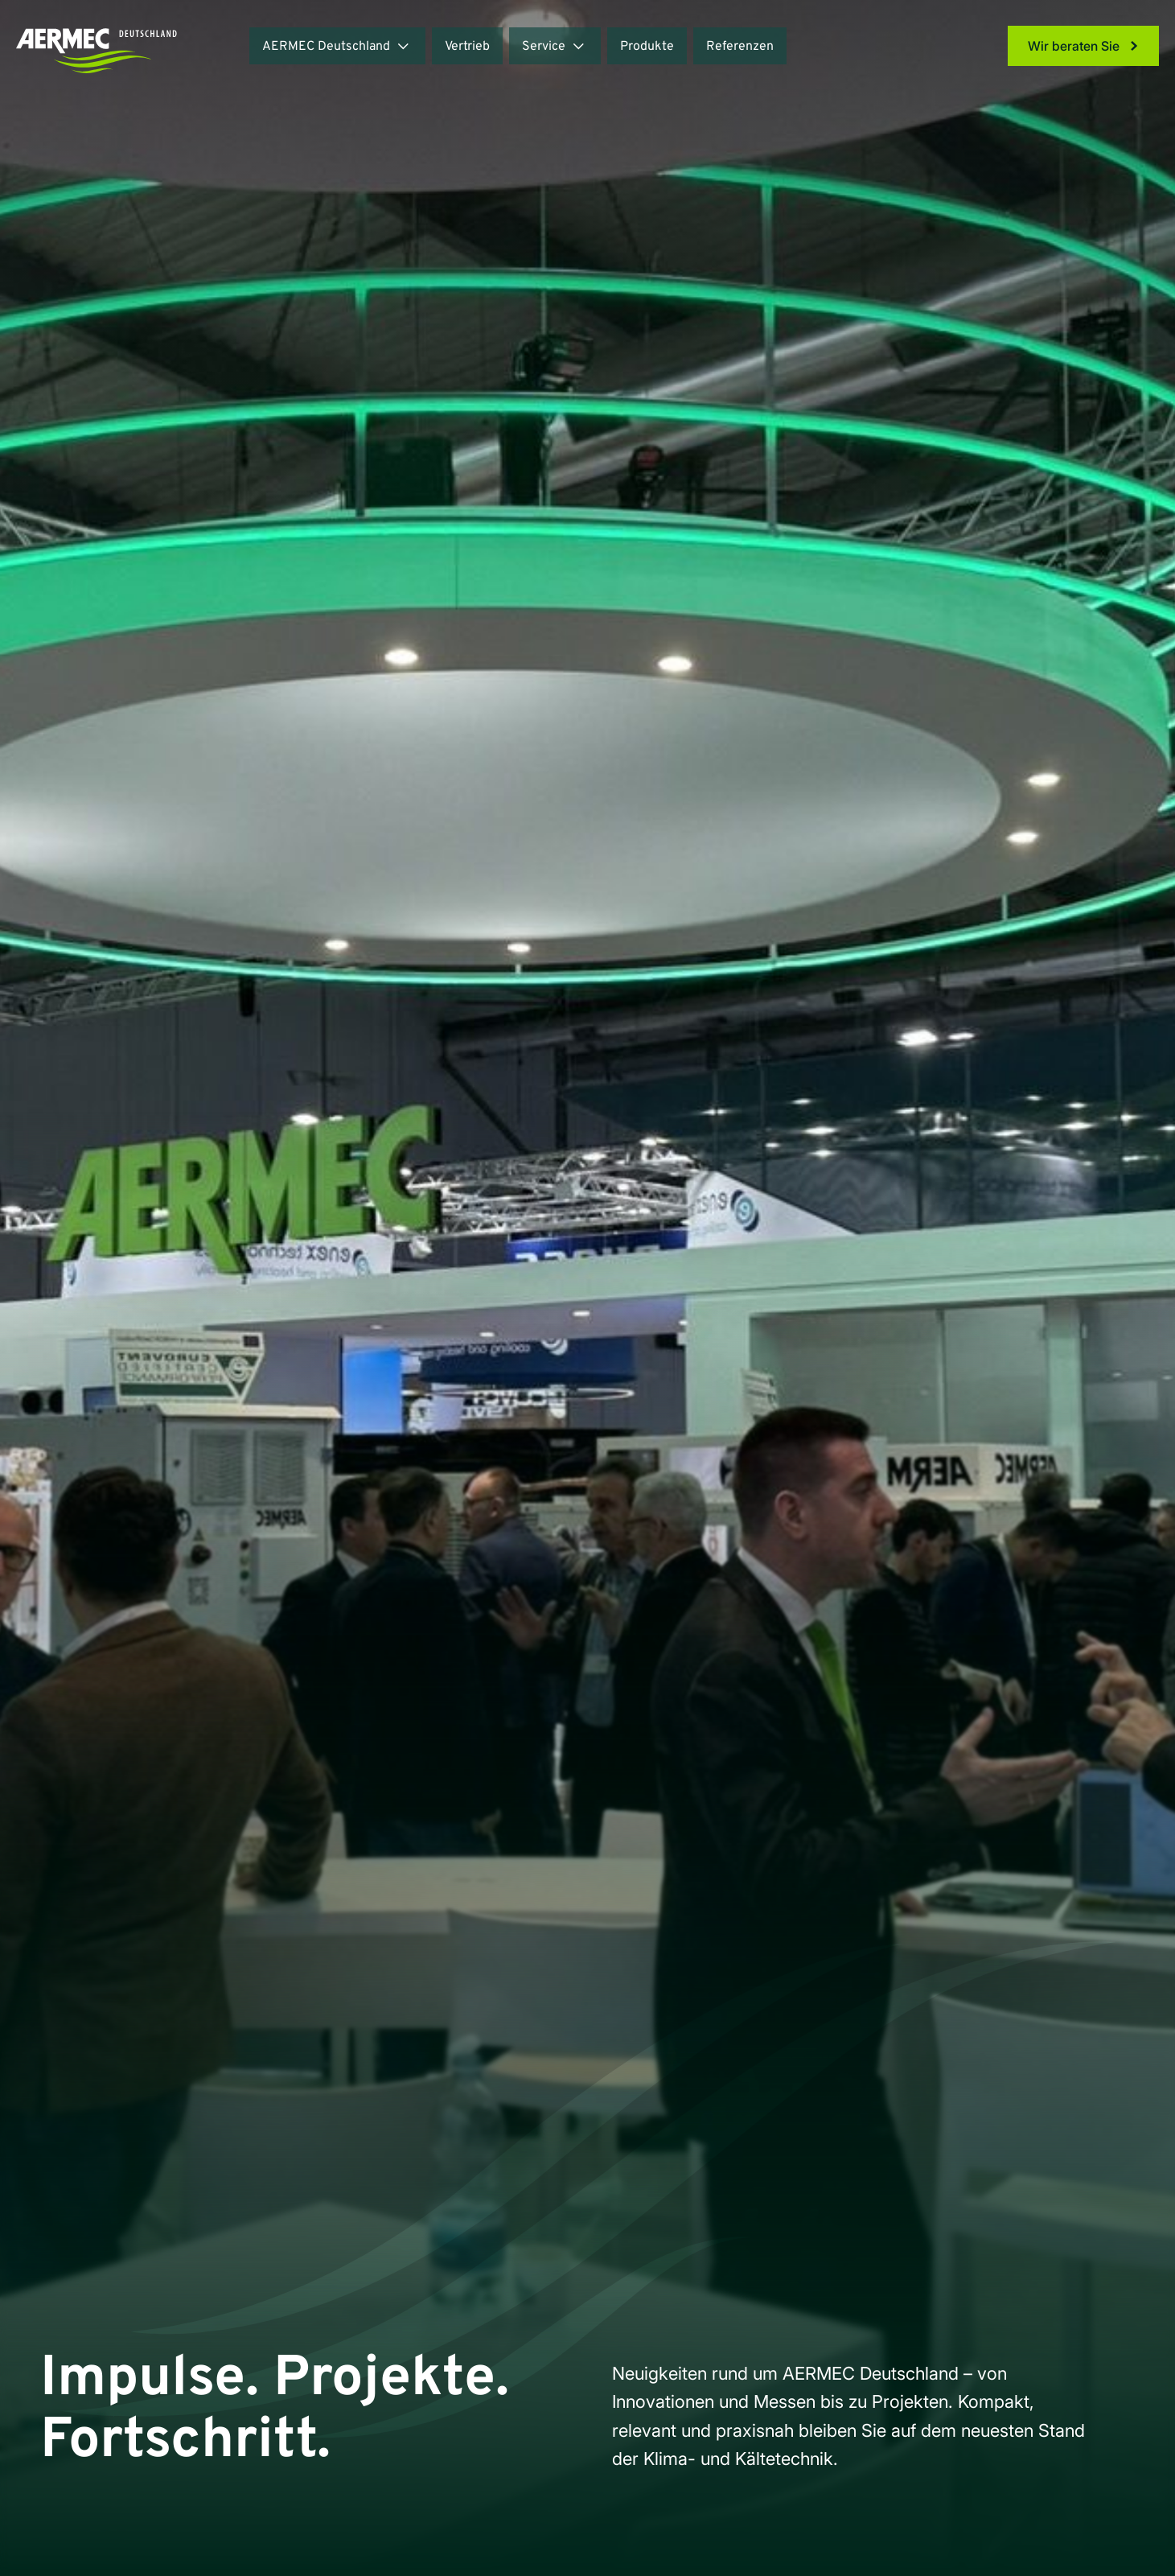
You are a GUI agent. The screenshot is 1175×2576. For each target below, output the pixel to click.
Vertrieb (467, 47)
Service (543, 47)
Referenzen (740, 47)
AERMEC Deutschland (326, 47)
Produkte (647, 47)
